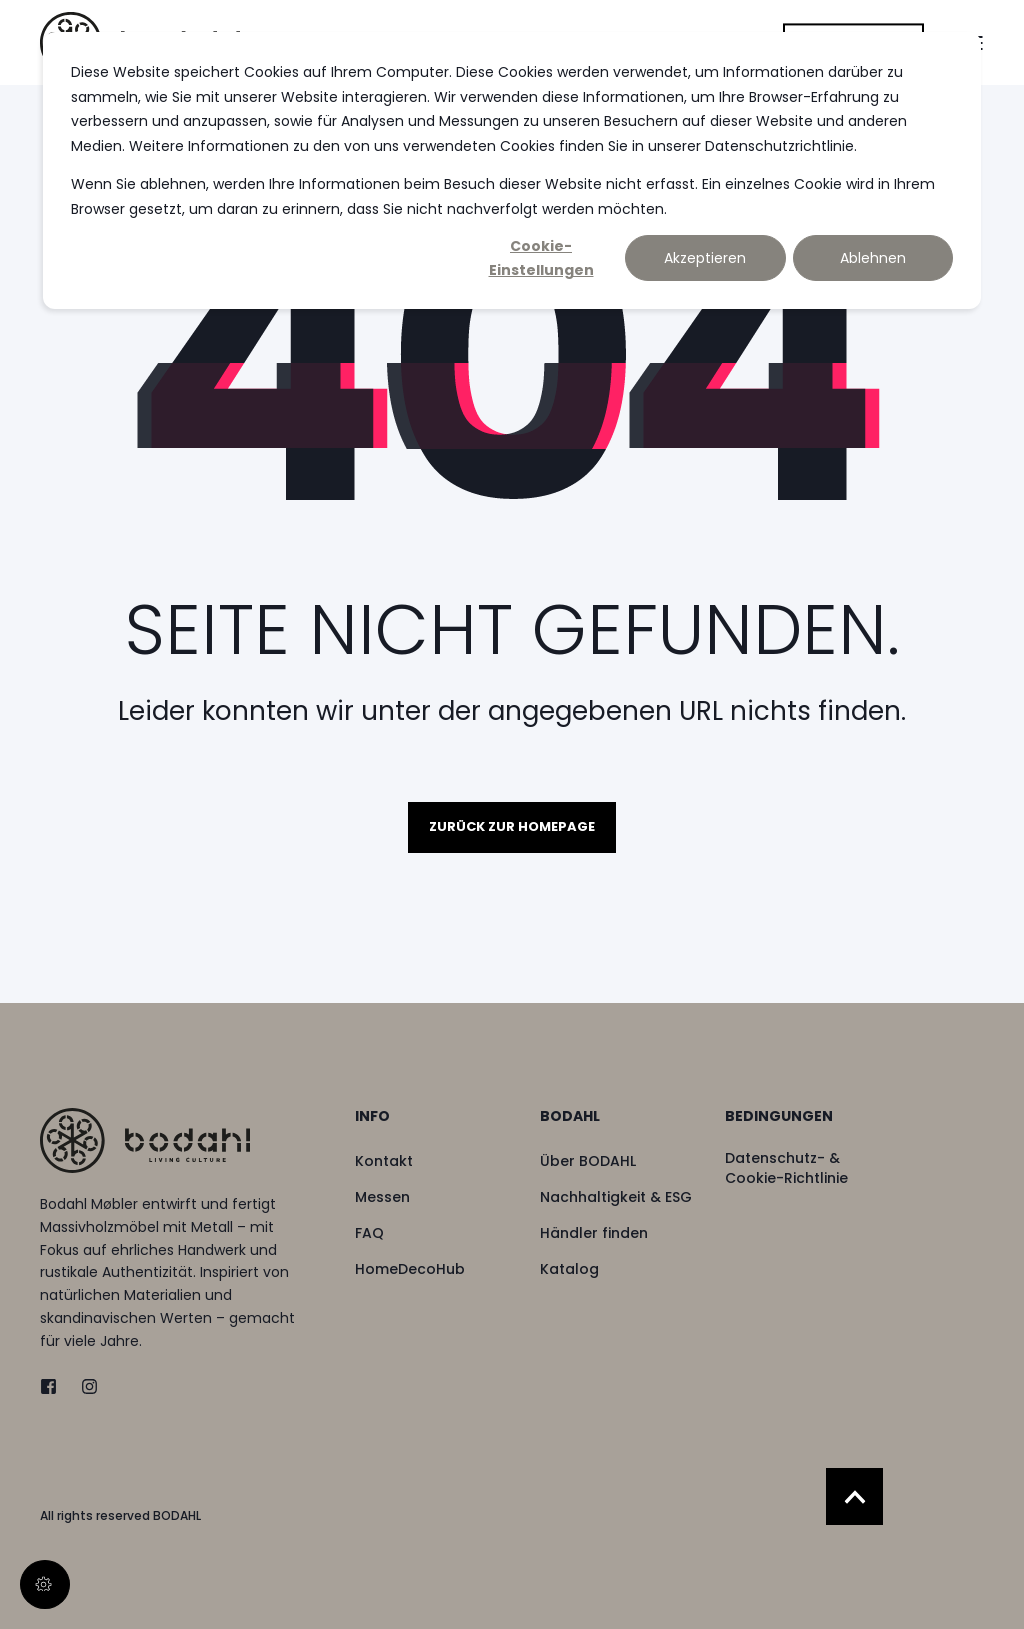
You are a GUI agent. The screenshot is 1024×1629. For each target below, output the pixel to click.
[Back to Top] (854, 1496)
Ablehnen (873, 258)
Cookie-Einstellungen (541, 258)
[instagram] (83, 1386)
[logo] (145, 1140)
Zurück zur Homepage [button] (512, 826)
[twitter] (54, 1386)
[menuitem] (434, 1126)
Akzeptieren (705, 258)
